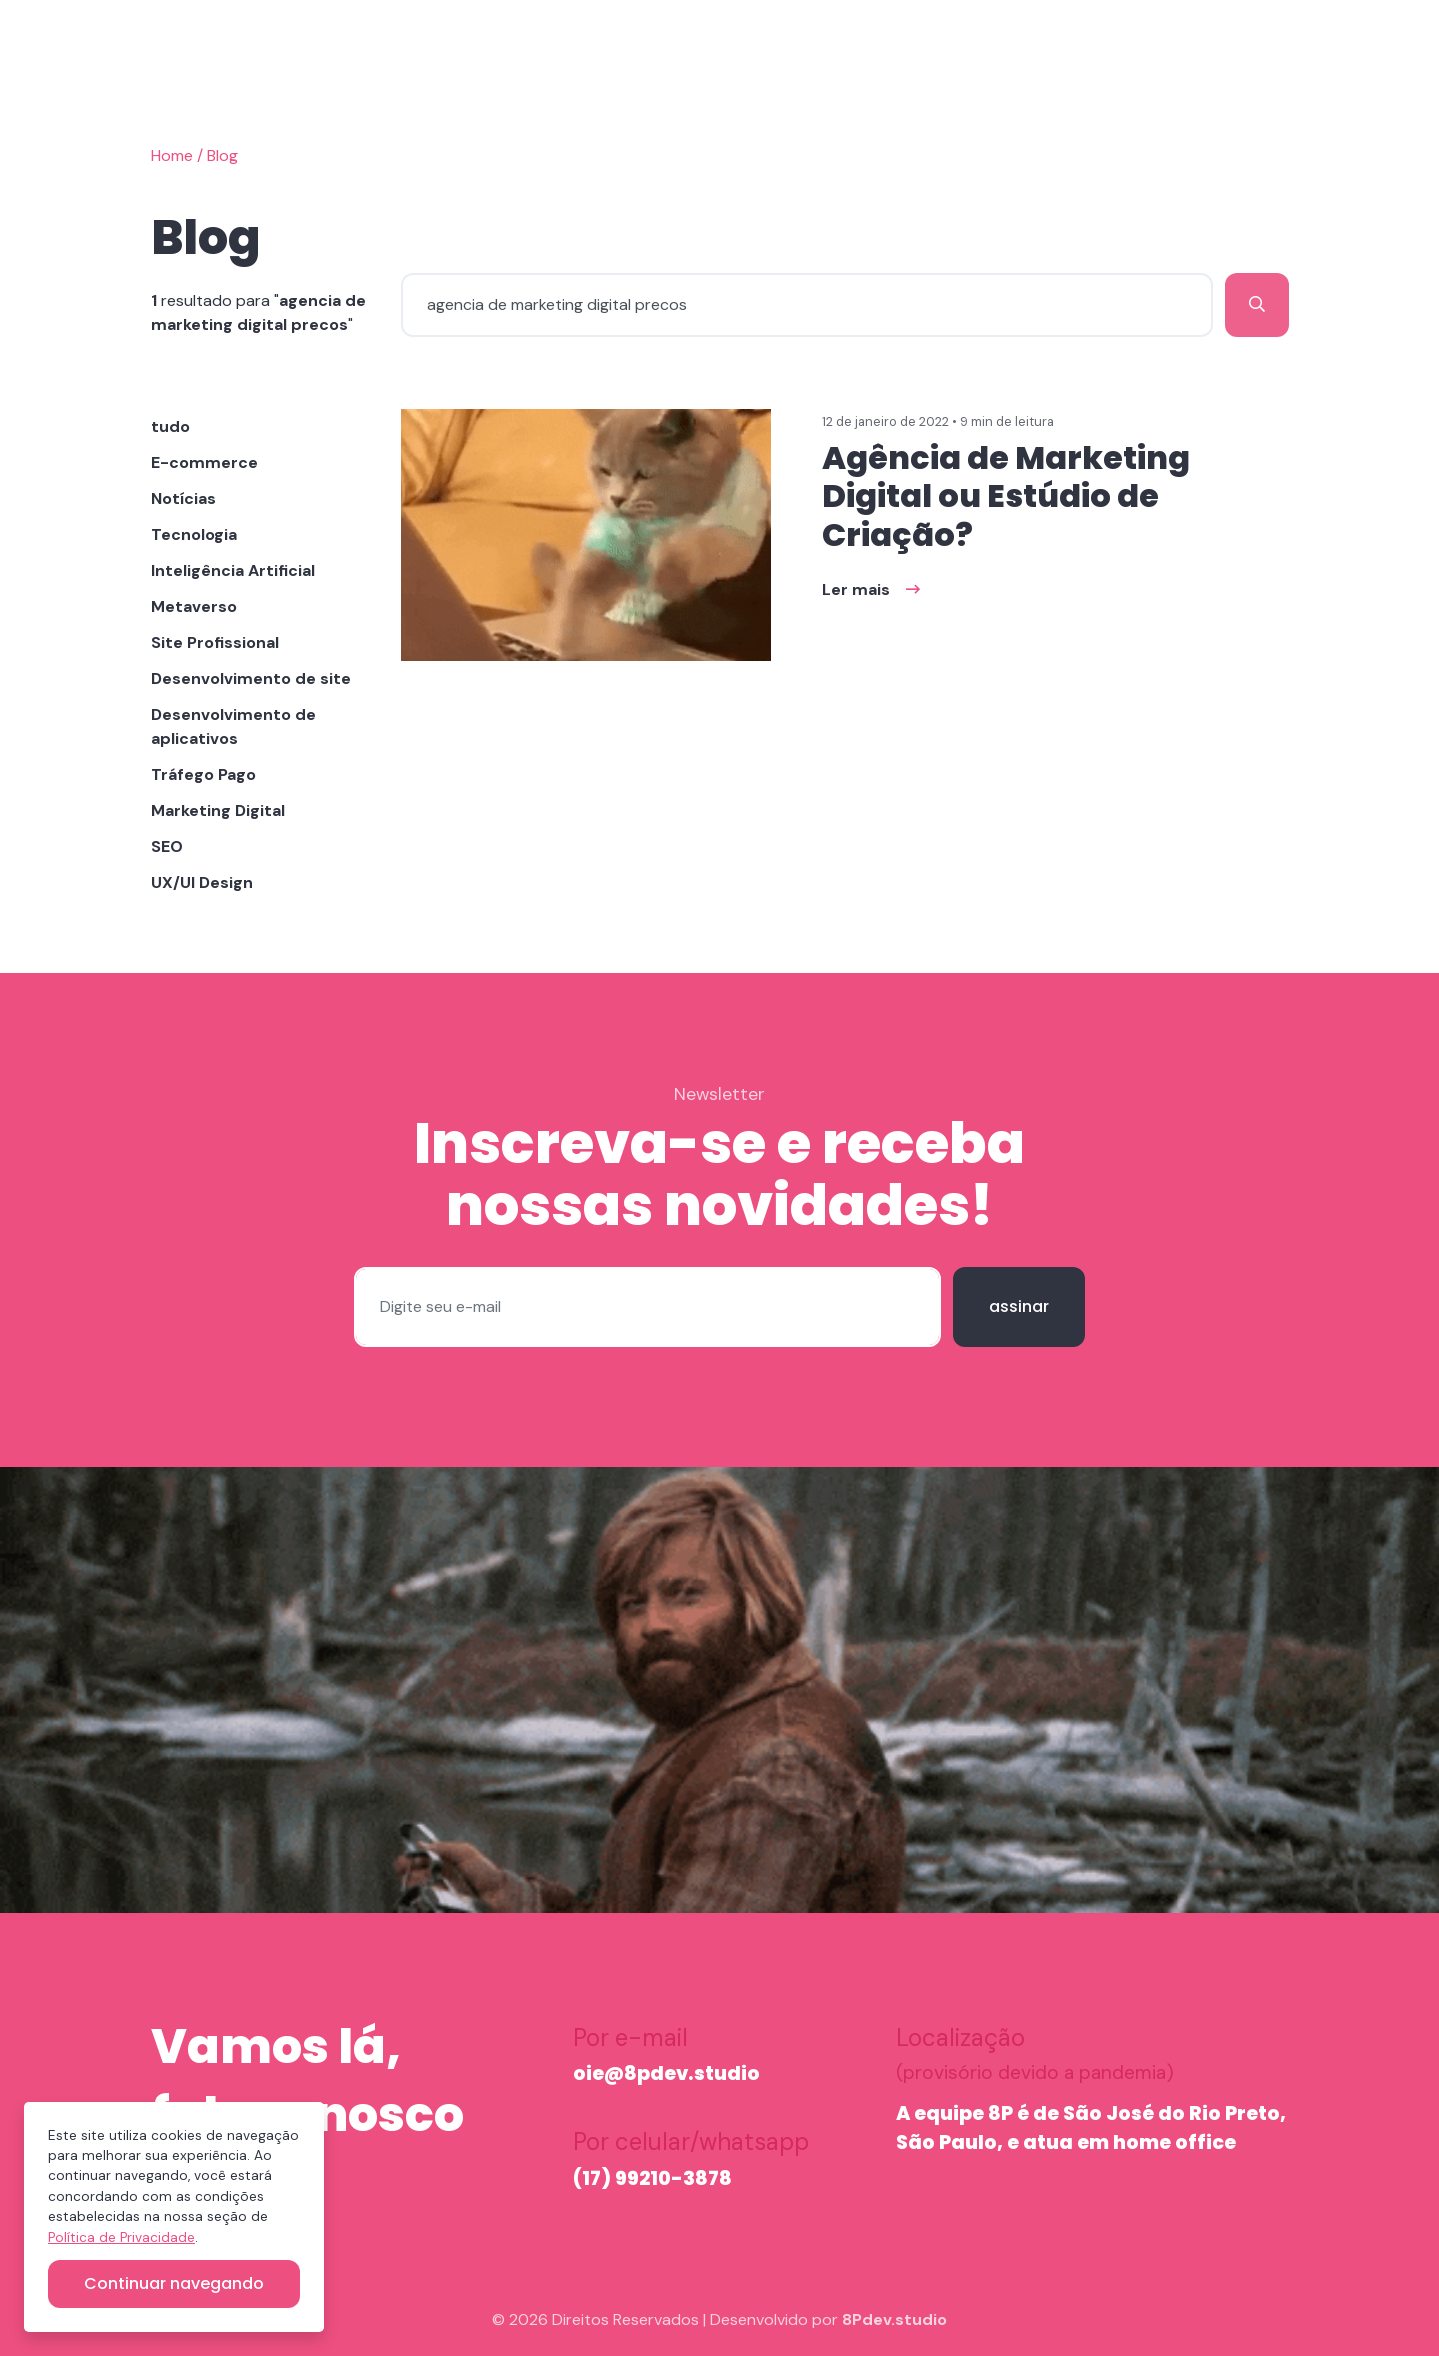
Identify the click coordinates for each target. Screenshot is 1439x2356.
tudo (170, 426)
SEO (167, 846)
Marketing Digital (218, 810)
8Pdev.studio (894, 2319)
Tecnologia (194, 534)
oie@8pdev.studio (666, 2073)
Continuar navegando (174, 2283)
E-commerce (204, 462)
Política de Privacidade (121, 2237)
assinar (1019, 1306)
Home (172, 155)
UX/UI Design (202, 882)
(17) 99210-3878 (652, 2178)
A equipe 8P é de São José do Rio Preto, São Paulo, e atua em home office (1091, 2128)
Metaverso (194, 606)
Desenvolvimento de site (251, 678)
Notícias (183, 498)
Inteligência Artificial (233, 570)
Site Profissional (215, 642)
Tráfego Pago (203, 774)
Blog (222, 155)
